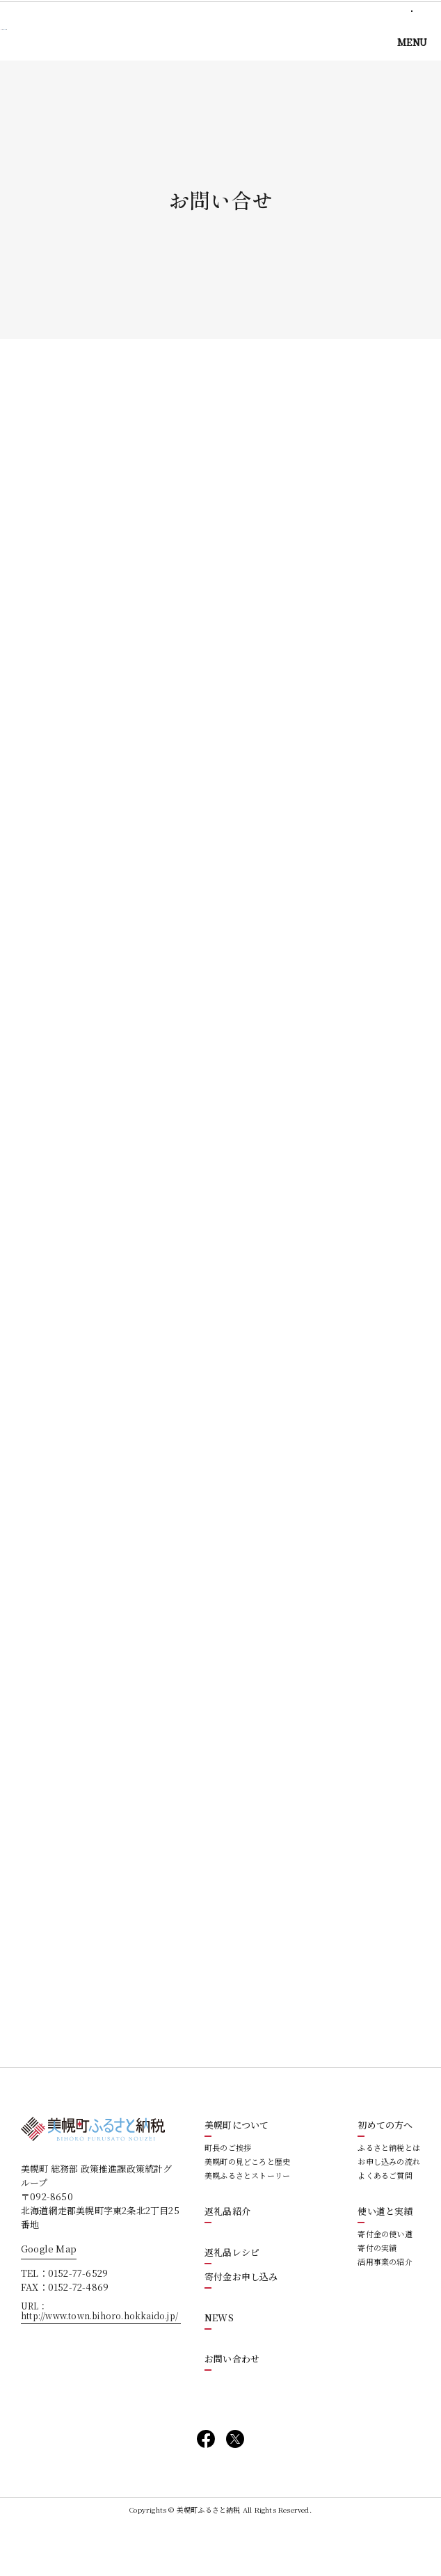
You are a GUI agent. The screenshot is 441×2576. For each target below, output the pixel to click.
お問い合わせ (232, 2409)
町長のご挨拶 (228, 2198)
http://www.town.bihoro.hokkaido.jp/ (99, 2365)
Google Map (49, 2298)
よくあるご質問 (385, 2226)
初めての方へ (385, 2175)
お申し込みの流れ (389, 2212)
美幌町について (236, 2175)
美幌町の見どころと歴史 (247, 2212)
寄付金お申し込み (241, 2327)
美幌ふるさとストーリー (247, 2226)
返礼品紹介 (227, 2261)
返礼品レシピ (232, 2302)
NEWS (219, 2368)
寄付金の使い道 (385, 2284)
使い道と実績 (385, 2261)
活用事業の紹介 (385, 2312)
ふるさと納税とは (389, 2198)
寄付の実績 (377, 2298)
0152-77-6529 (78, 2323)
